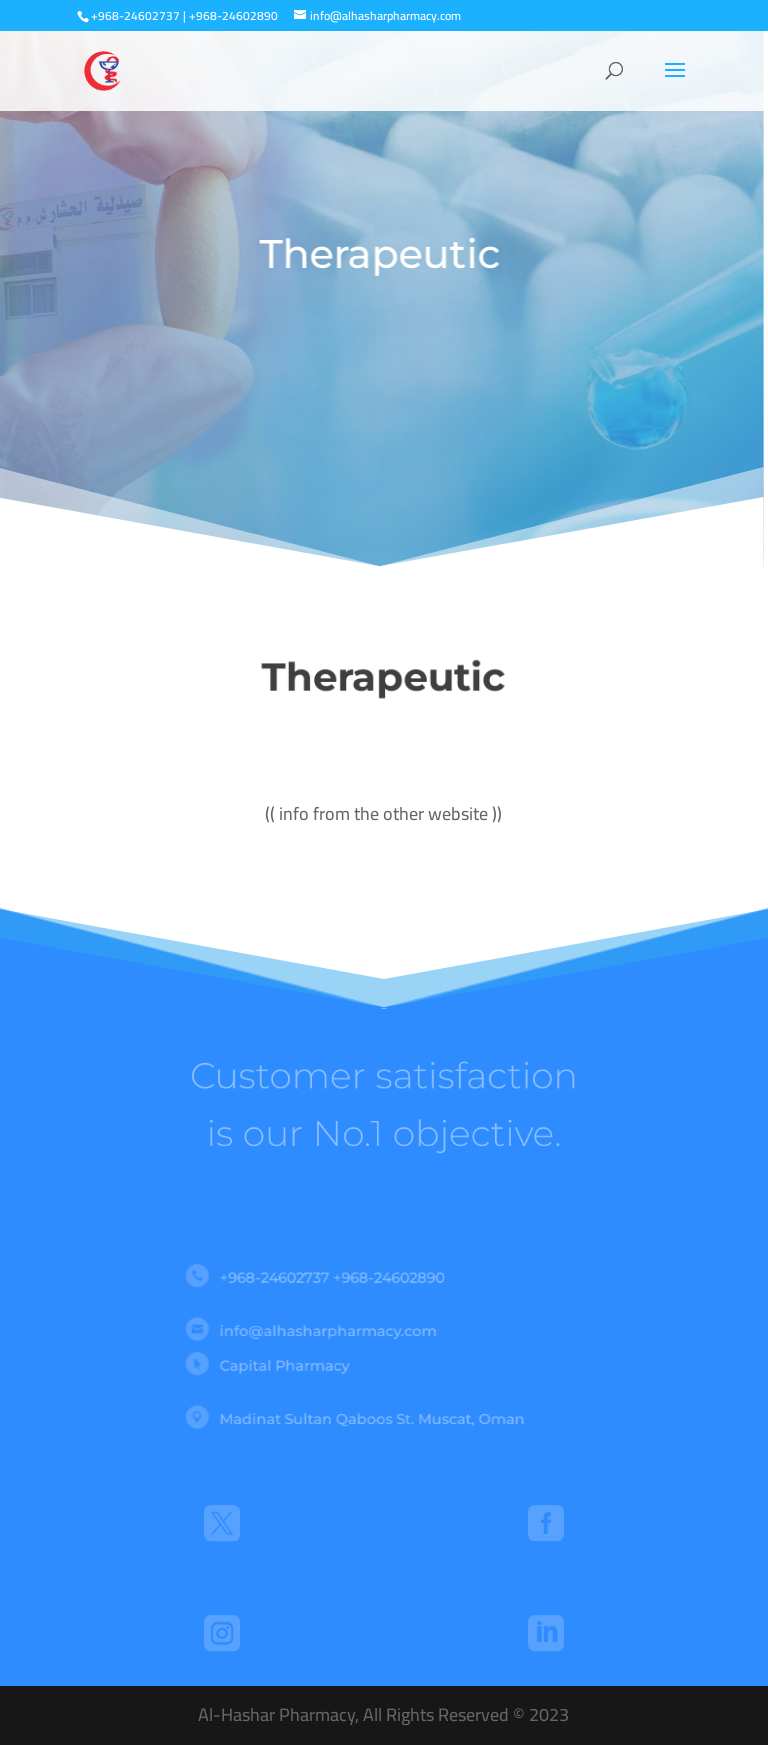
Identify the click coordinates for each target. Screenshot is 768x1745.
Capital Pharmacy (303, 1364)
